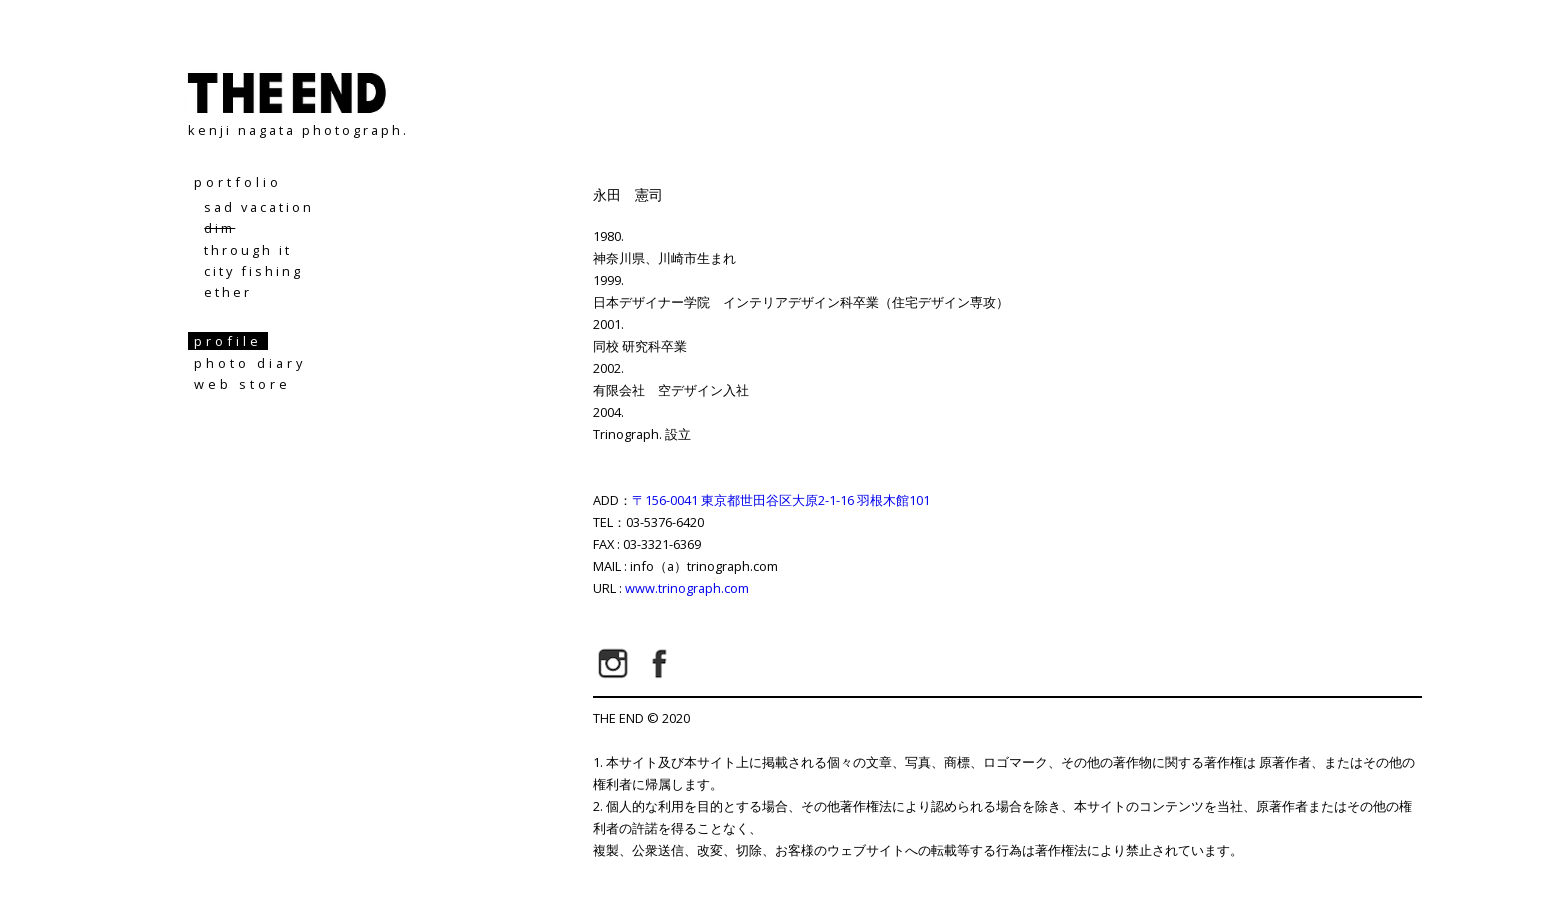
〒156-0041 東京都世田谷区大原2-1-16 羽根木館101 (781, 500)
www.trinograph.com (687, 588)
